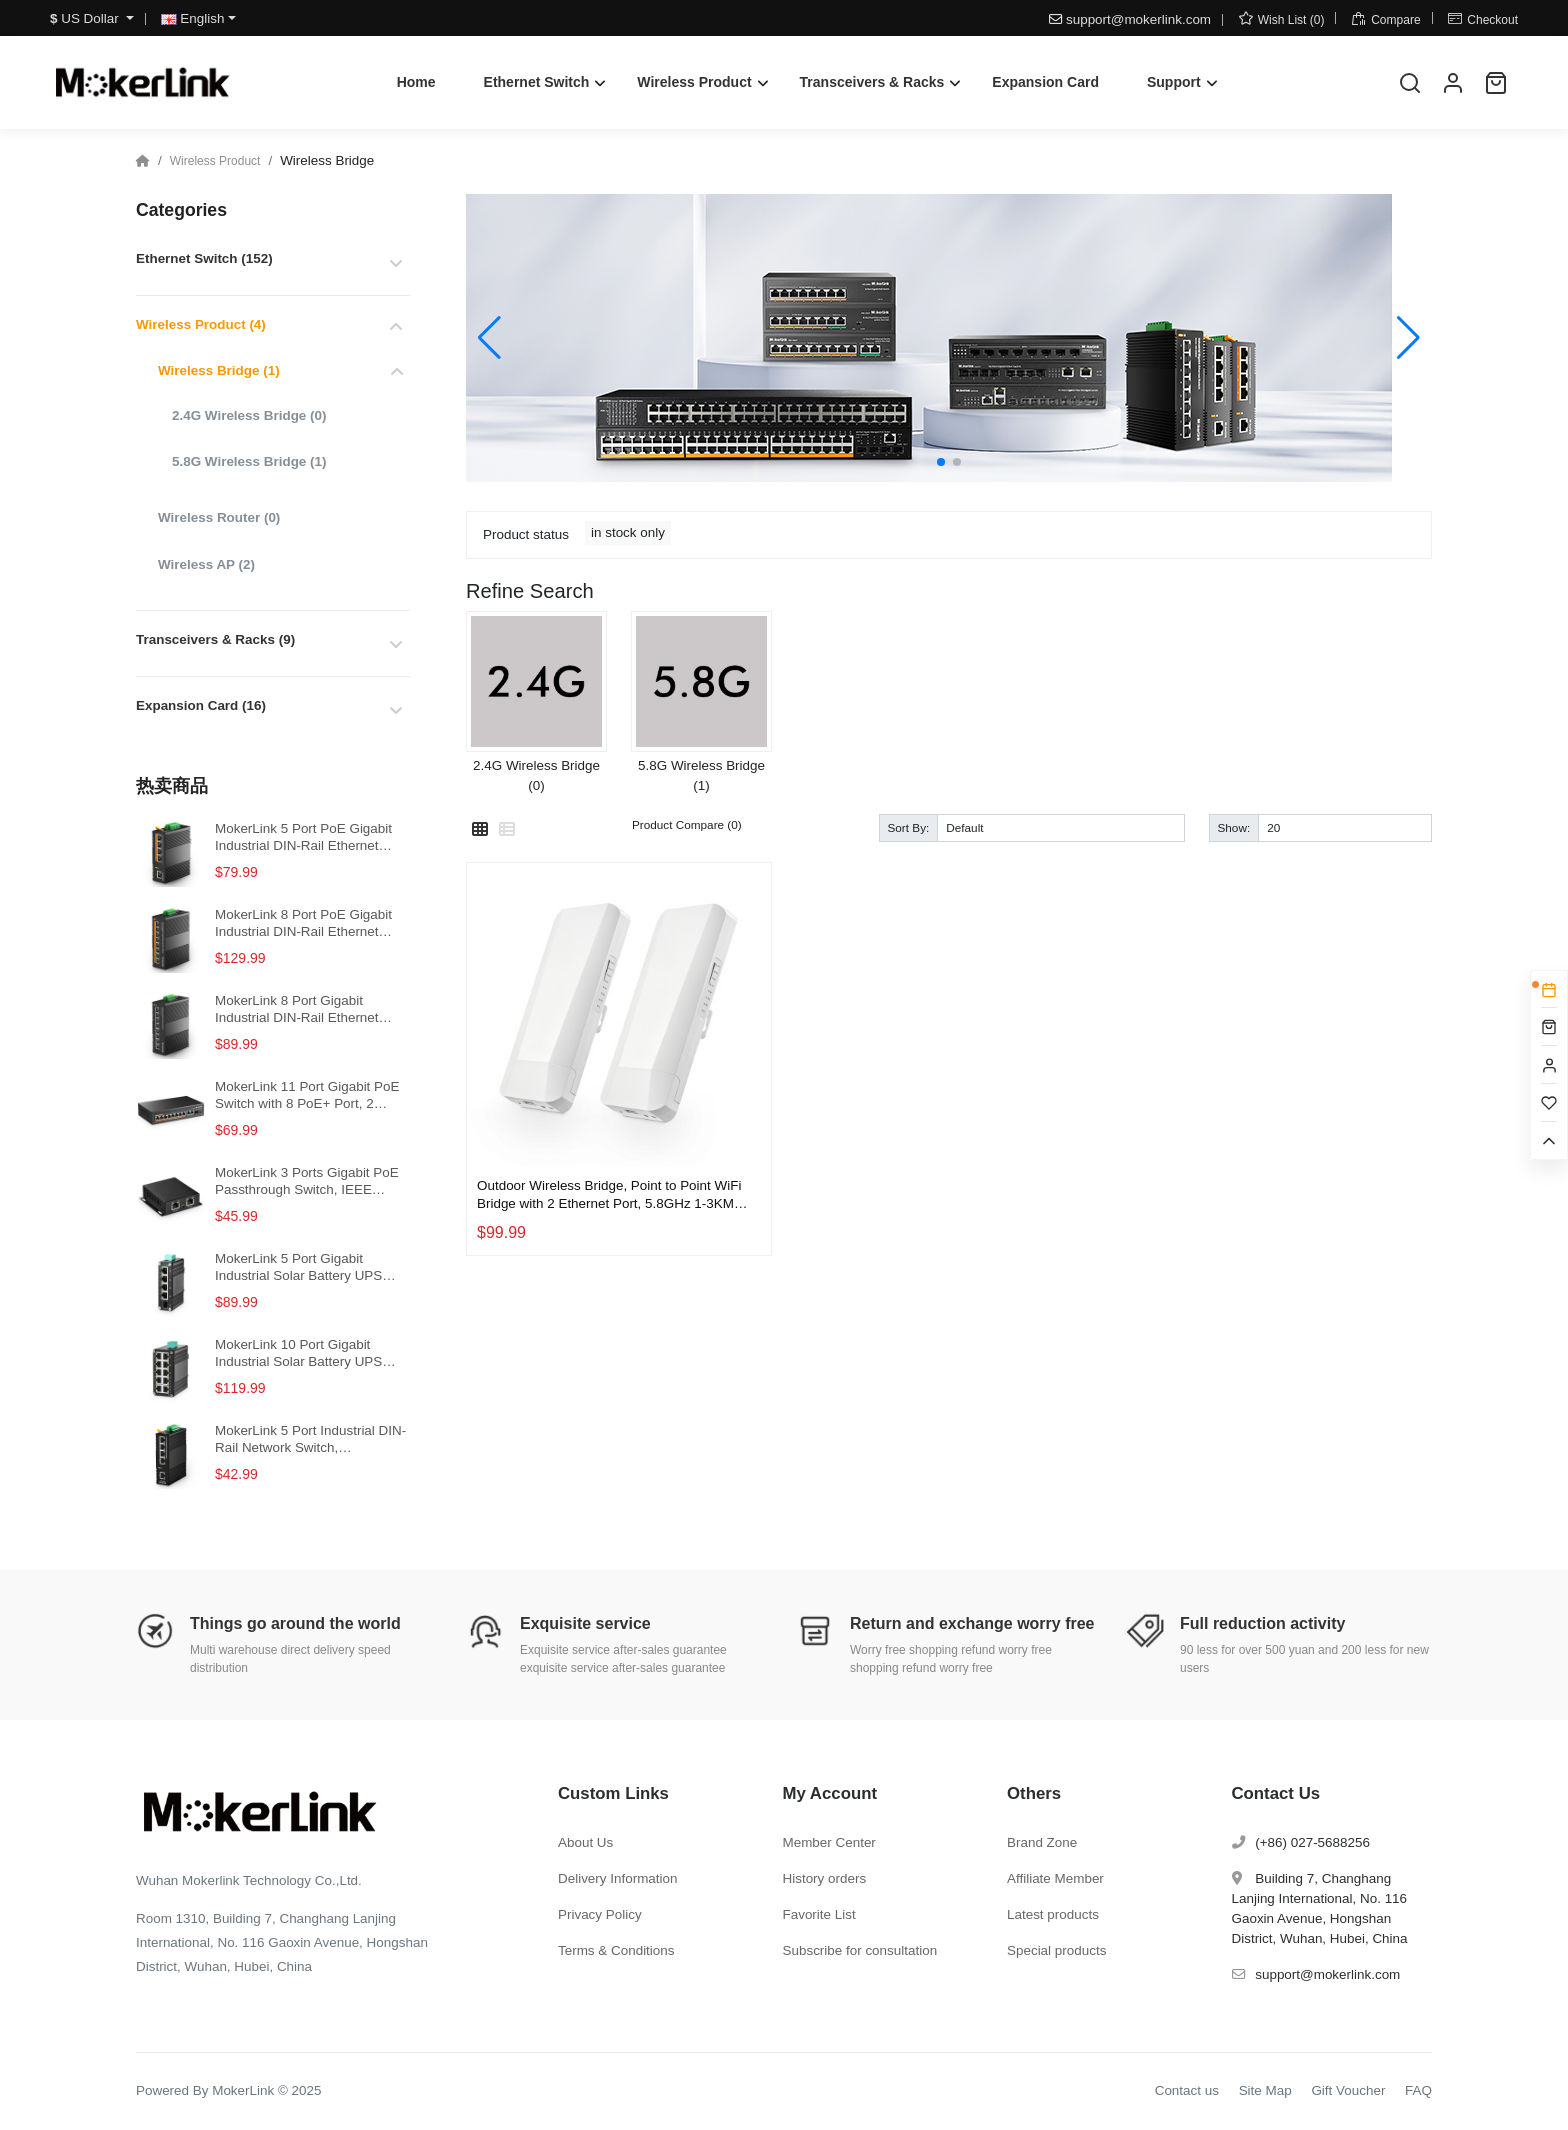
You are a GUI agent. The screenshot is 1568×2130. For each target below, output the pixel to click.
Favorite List (819, 1914)
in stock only (628, 532)
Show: (1234, 827)
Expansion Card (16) (201, 705)
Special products (1056, 1950)
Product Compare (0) (687, 824)
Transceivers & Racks (872, 82)
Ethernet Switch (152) (204, 258)
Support (1174, 82)
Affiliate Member (1055, 1878)
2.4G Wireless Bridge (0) (249, 415)
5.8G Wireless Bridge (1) (249, 461)
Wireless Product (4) (201, 324)
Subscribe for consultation (860, 1950)
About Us (585, 1842)
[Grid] (480, 830)
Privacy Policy (600, 1914)
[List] (507, 830)
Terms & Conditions (616, 1950)
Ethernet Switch (537, 82)
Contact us (1187, 2090)
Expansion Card (1045, 82)
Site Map (1265, 2090)
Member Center (829, 1842)
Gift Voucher (1348, 2090)
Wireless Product (694, 82)
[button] (941, 462)
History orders (825, 1878)
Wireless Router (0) (219, 517)
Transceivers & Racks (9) (215, 639)
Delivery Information (618, 1878)
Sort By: (909, 827)
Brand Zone (1042, 1842)
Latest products (1053, 1914)
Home (416, 82)
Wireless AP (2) (206, 564)
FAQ (1418, 2090)
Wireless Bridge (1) (219, 370)
